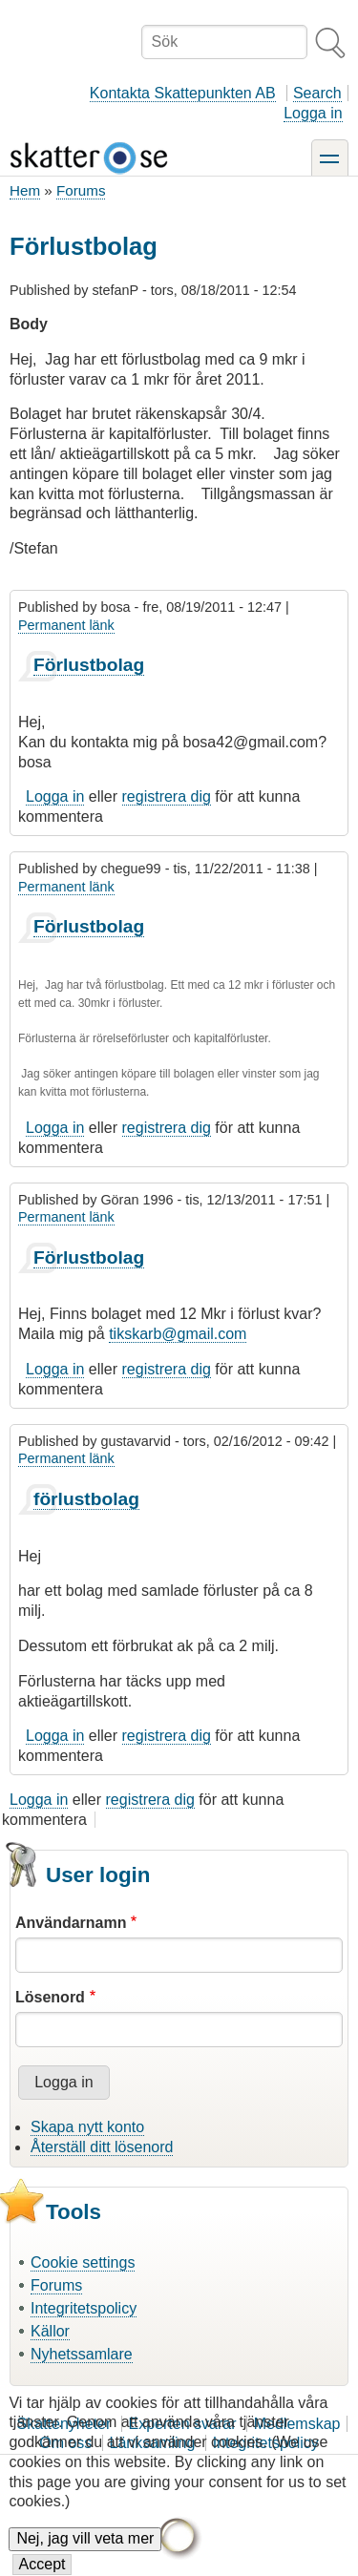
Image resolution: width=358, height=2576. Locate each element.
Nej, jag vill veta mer (85, 2557)
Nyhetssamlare (82, 2354)
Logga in (313, 113)
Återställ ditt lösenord (102, 2147)
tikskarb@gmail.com (177, 1334)
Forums (80, 190)
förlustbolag (86, 1499)
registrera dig (166, 796)
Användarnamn (70, 1923)
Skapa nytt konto (87, 2127)
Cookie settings (83, 2262)
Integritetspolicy (84, 2308)
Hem (25, 190)
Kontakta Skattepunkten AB (183, 93)
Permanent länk (66, 625)
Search (317, 93)
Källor (50, 2331)
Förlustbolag (88, 665)
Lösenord (50, 1997)
